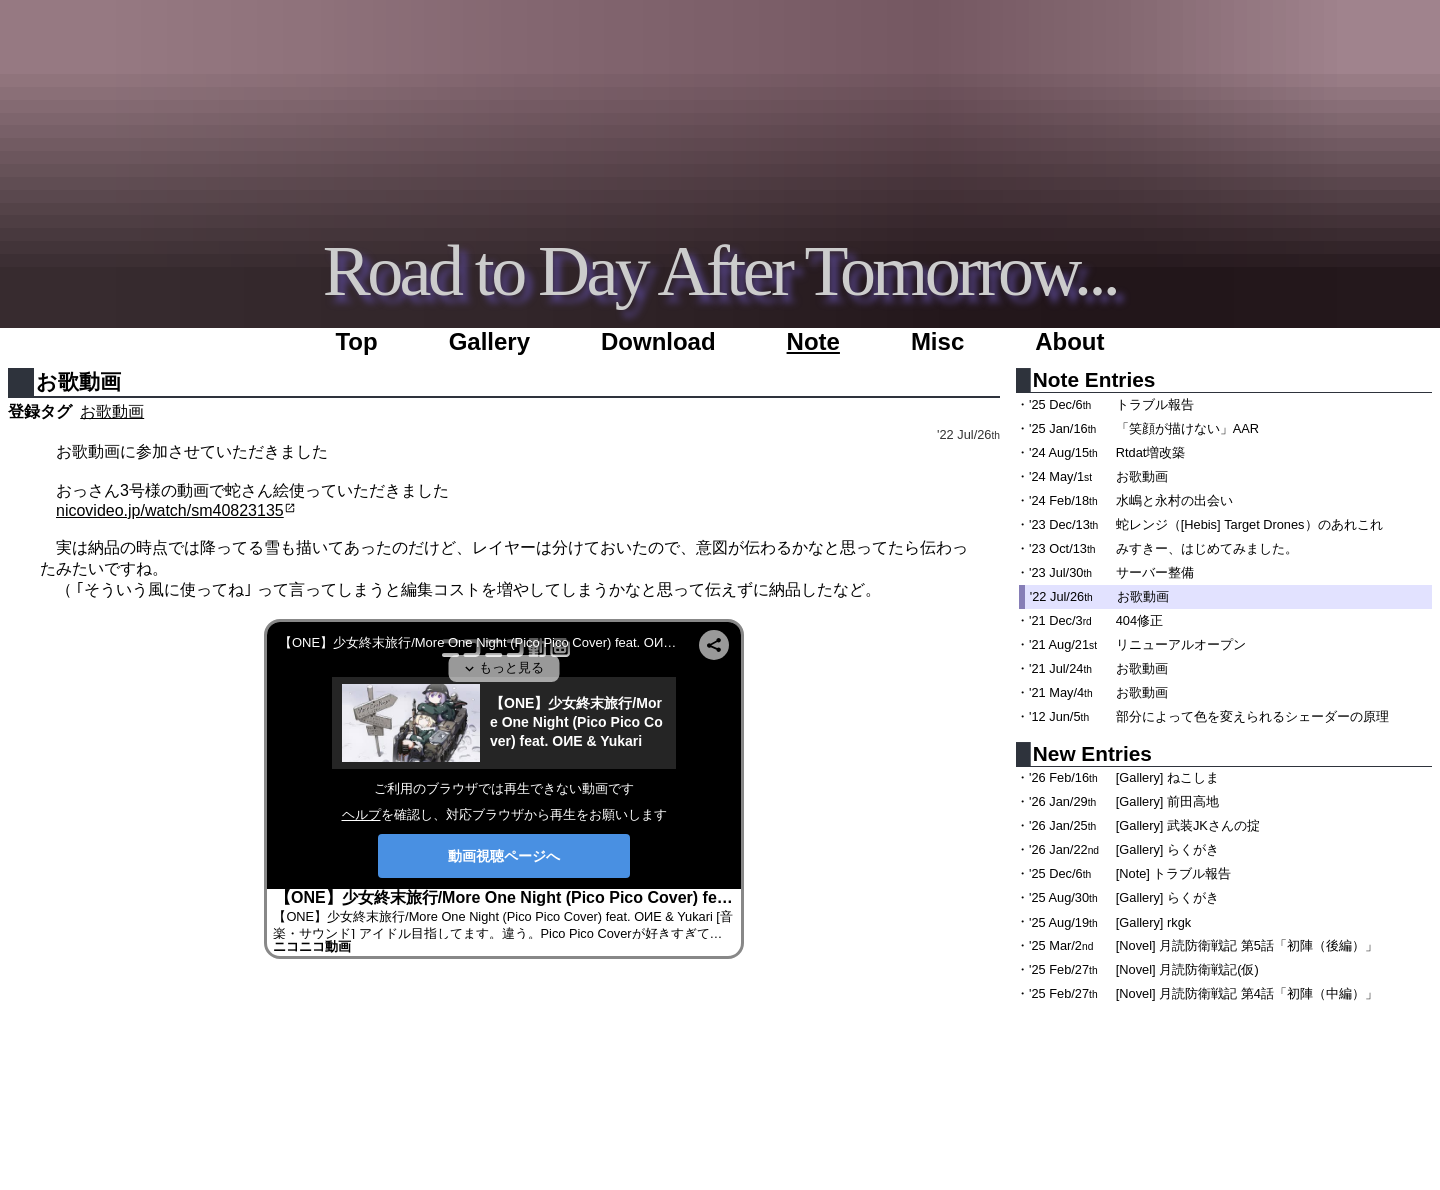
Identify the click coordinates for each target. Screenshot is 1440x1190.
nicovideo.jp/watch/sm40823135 (170, 510)
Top (356, 341)
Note (813, 341)
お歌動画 (112, 411)
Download (658, 341)
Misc (937, 341)
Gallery (489, 341)
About (1069, 341)
